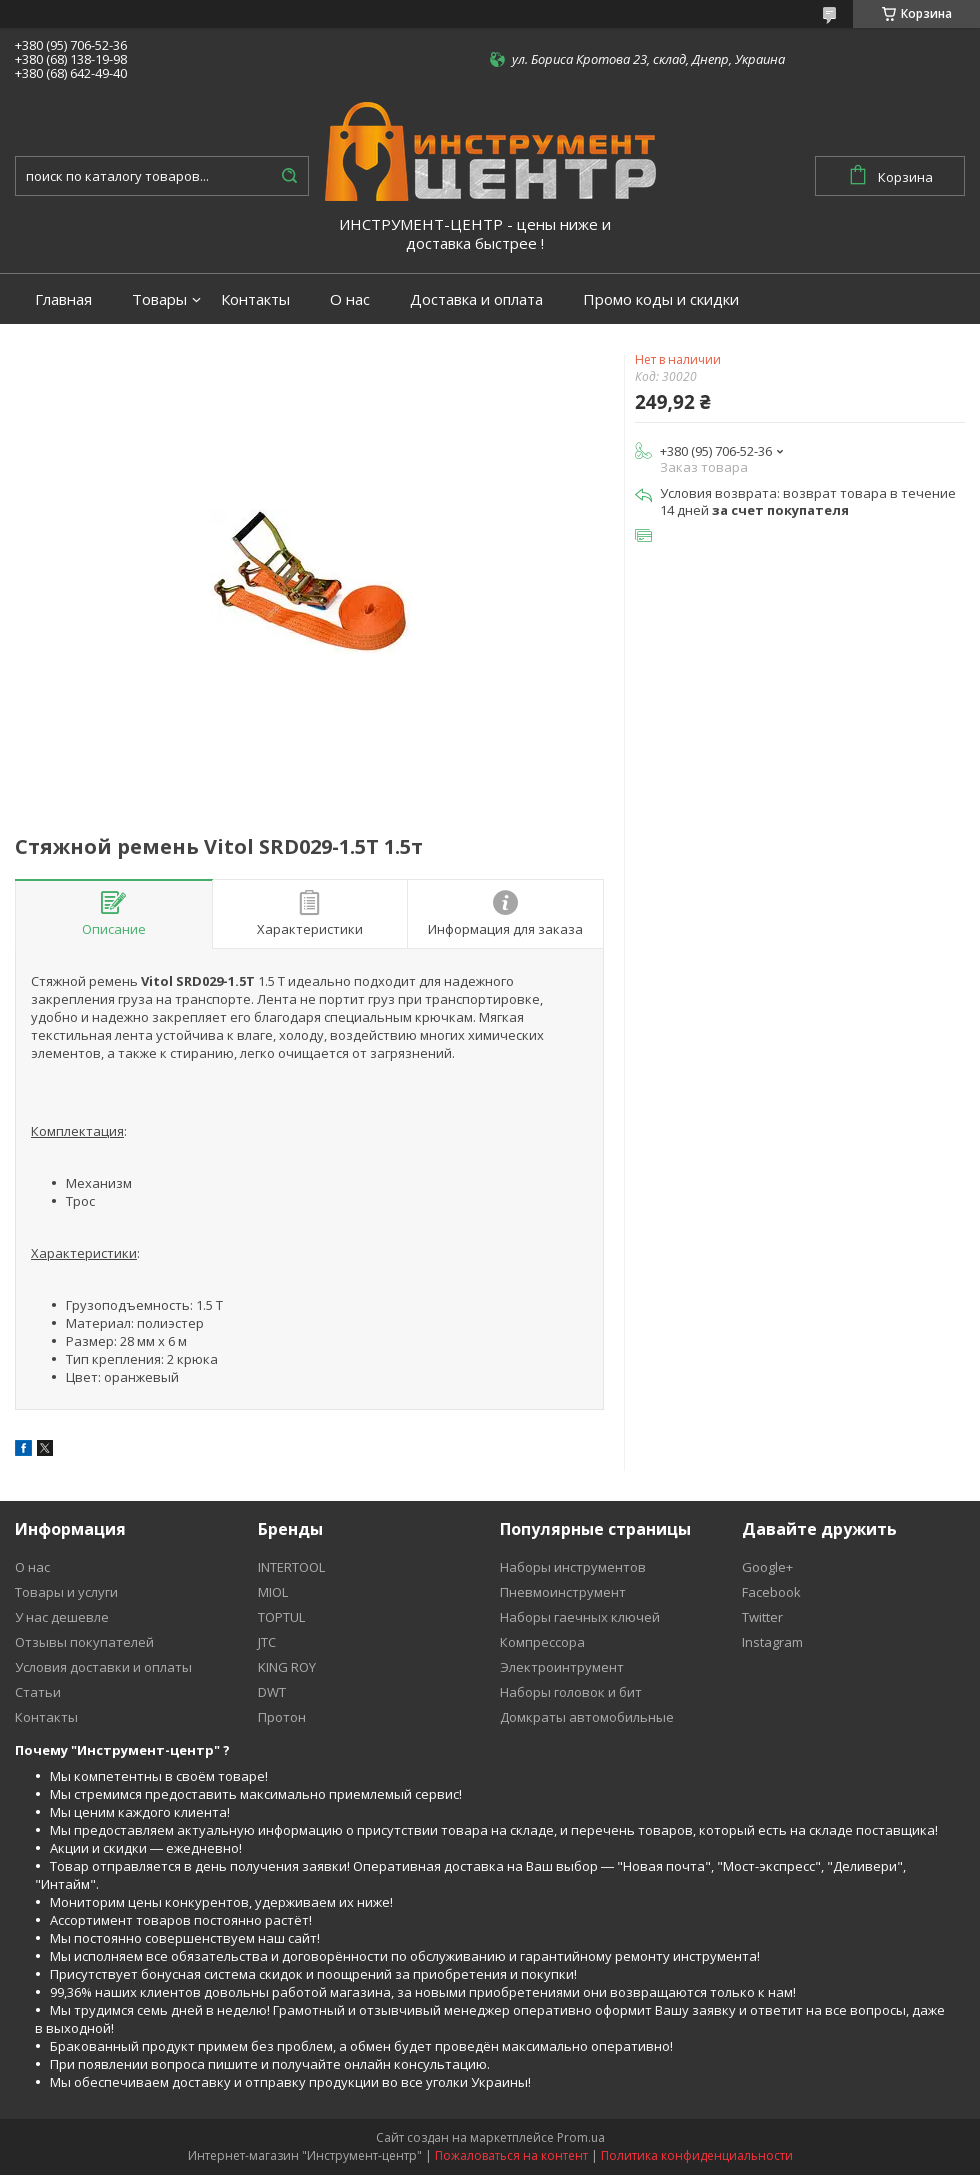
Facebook (771, 1592)
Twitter (762, 1617)
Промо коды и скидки (661, 299)
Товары (159, 299)
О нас (350, 299)
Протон (282, 1717)
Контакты (255, 299)
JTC (267, 1642)
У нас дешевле (62, 1617)
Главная (63, 299)
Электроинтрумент (562, 1667)
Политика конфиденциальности (697, 2155)
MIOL (273, 1592)
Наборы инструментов (573, 1567)
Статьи (38, 1692)
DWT (272, 1692)
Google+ (767, 1567)
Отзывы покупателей (84, 1642)
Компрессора (542, 1642)
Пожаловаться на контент (511, 2155)
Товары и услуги (66, 1592)
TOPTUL (281, 1617)
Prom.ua (581, 2137)
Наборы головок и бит (571, 1692)
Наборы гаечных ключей (580, 1617)
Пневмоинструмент (563, 1592)
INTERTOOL (291, 1567)
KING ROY (287, 1667)
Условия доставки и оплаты (103, 1667)
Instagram (772, 1642)
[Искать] (289, 176)
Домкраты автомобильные (587, 1717)
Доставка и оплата (476, 299)
